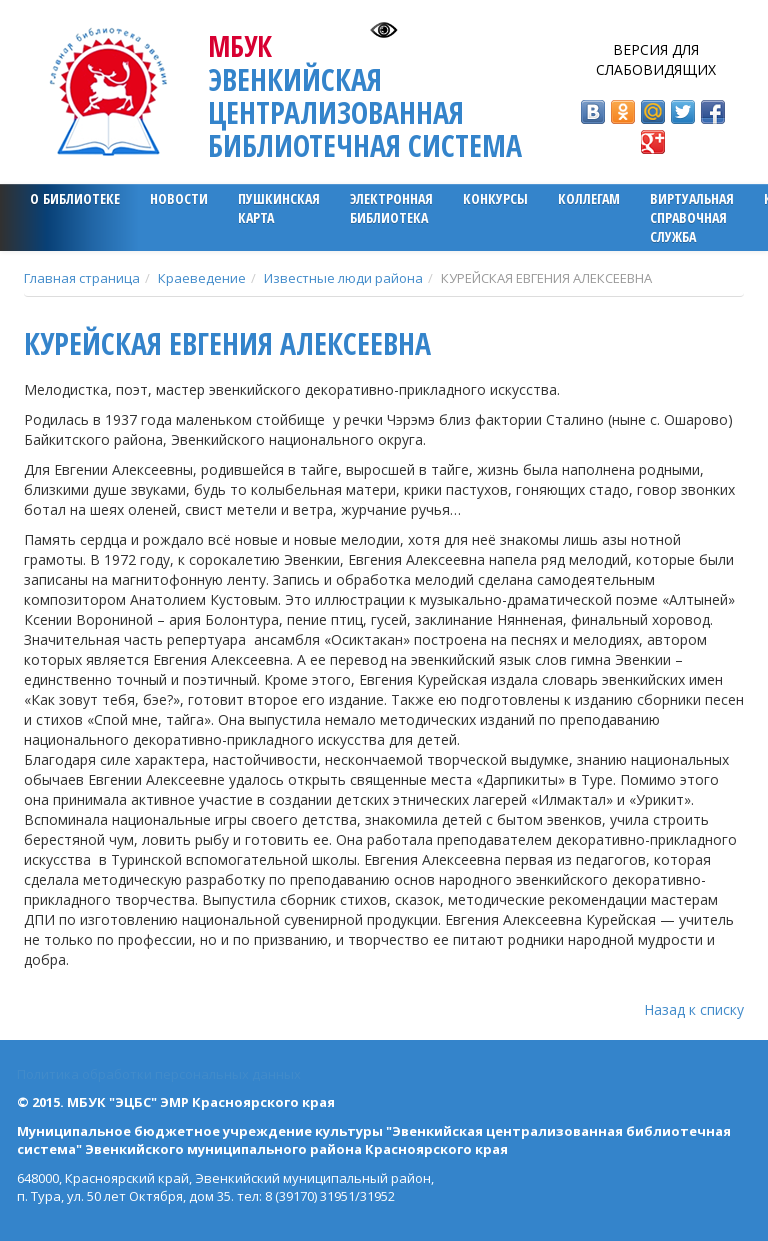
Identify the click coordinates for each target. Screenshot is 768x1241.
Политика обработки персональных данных (159, 1074)
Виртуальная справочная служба (692, 217)
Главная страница (82, 278)
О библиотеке (75, 198)
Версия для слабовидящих (656, 59)
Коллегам (589, 198)
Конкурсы (495, 198)
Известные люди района (343, 278)
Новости (179, 198)
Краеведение (202, 278)
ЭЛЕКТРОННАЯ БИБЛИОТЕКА (391, 208)
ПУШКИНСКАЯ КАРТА (279, 208)
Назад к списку (694, 1009)
